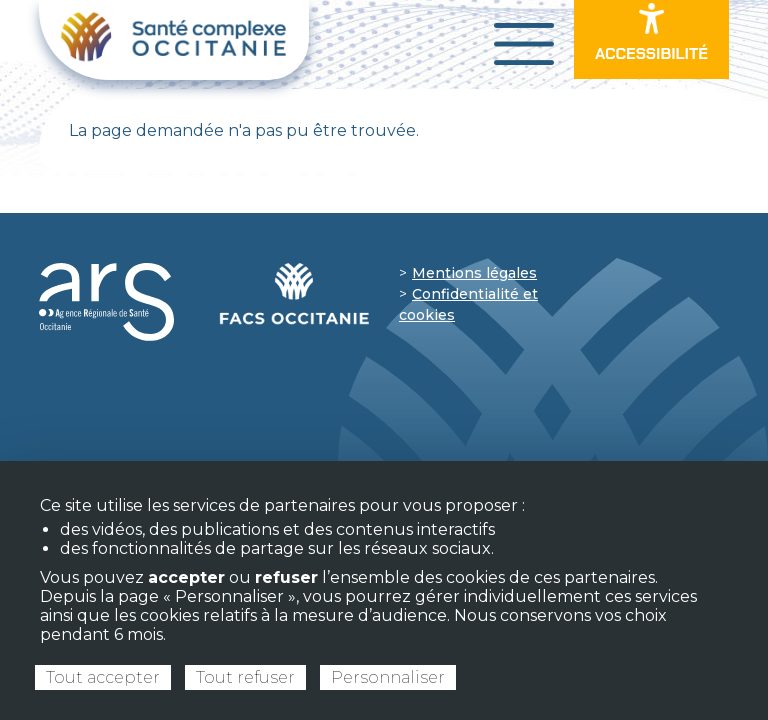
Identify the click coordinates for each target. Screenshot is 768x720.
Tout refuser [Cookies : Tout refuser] (245, 677)
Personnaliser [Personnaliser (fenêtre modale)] (388, 677)
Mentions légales (474, 273)
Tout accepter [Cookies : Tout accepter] (103, 677)
